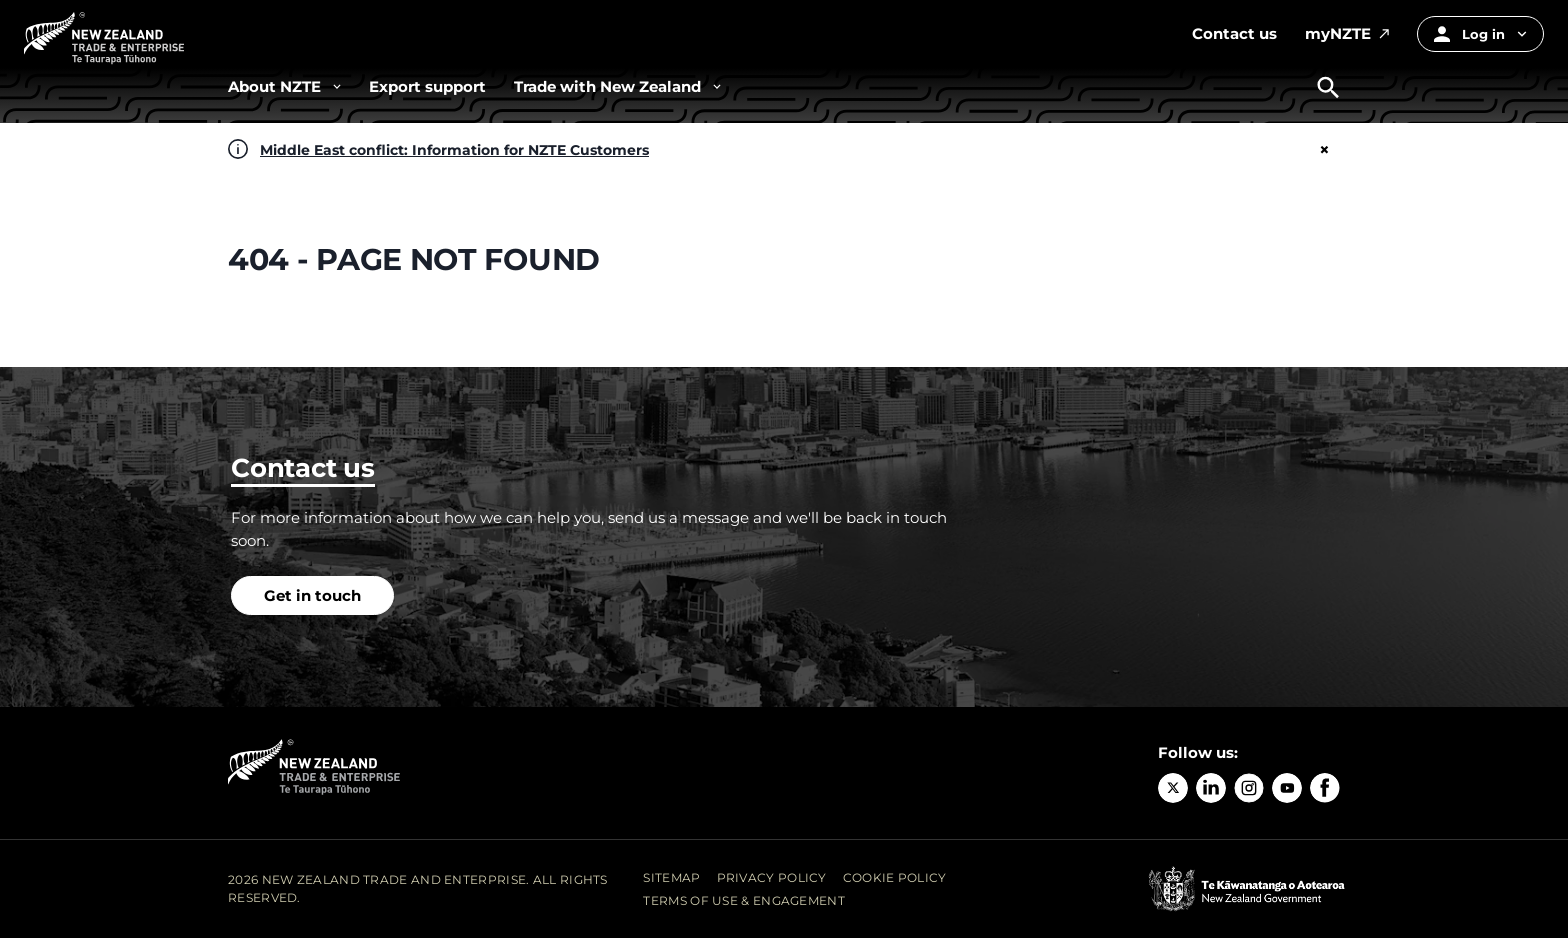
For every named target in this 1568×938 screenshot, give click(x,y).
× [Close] (1324, 149)
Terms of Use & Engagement (744, 900)
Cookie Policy (895, 877)
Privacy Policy (772, 877)
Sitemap (671, 877)
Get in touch (312, 595)
